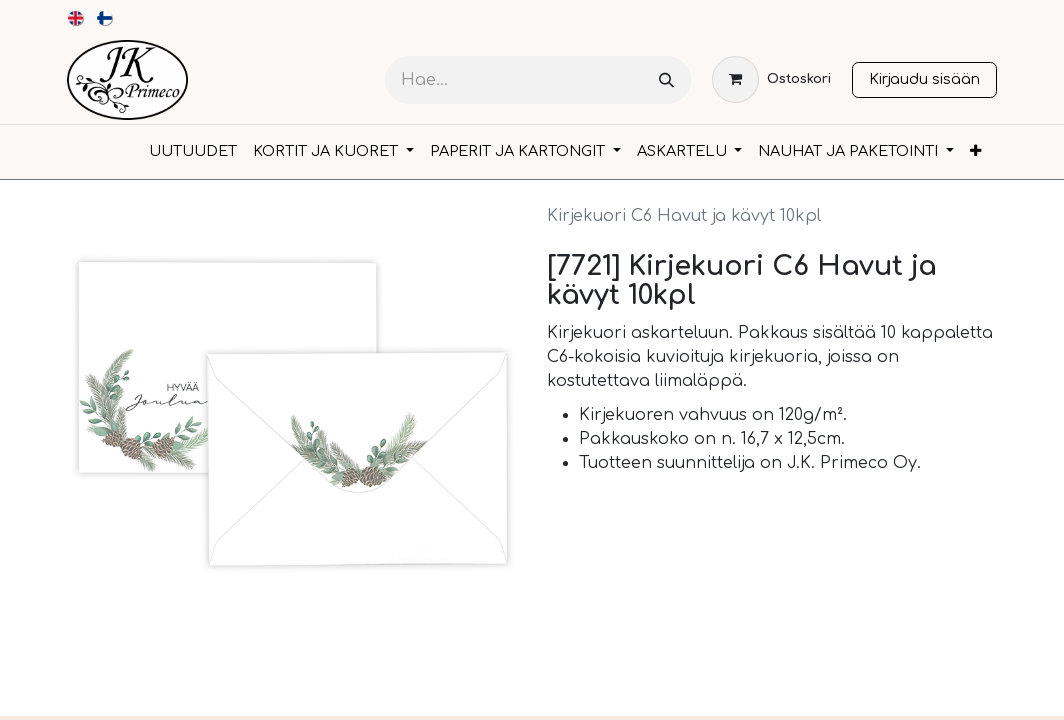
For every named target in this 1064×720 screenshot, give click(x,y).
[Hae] (666, 80)
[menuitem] (76, 18)
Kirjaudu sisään (924, 79)
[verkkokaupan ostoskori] (771, 79)
